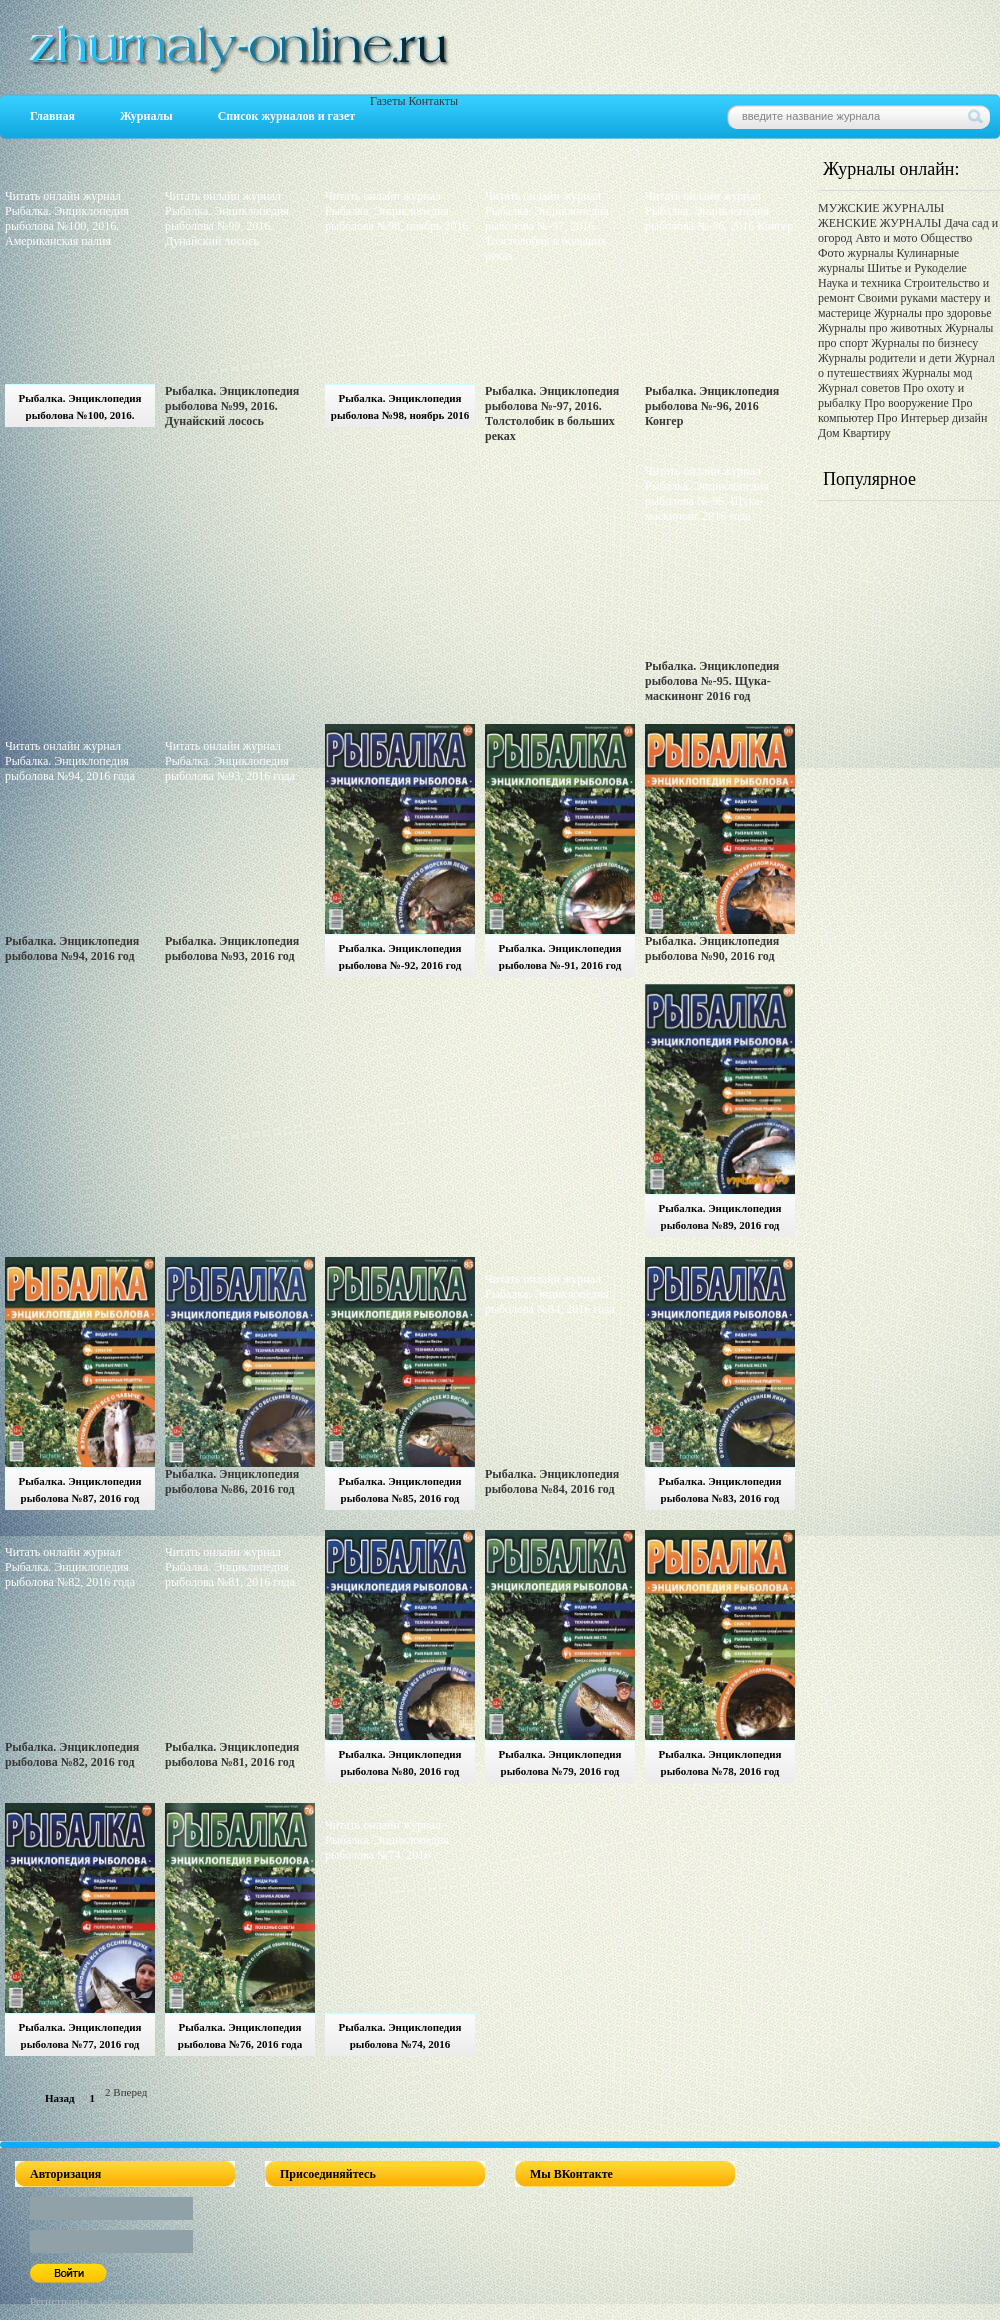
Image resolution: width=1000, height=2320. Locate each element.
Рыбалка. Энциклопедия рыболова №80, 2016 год (399, 1762)
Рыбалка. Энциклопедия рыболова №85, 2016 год (399, 1489)
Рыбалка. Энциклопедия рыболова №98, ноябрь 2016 (400, 406)
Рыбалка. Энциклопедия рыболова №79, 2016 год (559, 1762)
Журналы (146, 116)
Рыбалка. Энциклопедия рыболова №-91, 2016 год (559, 956)
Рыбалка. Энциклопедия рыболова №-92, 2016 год (399, 956)
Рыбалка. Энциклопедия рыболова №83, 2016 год (719, 1489)
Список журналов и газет (286, 116)
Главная (52, 116)
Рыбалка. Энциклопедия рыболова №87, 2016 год (79, 1489)
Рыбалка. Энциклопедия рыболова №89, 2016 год (719, 1216)
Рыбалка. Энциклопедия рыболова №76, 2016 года (240, 2035)
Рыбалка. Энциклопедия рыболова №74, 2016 (399, 2035)
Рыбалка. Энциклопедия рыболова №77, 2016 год (79, 2035)
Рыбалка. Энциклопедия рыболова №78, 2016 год (719, 1762)
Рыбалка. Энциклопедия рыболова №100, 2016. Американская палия (79, 409)
